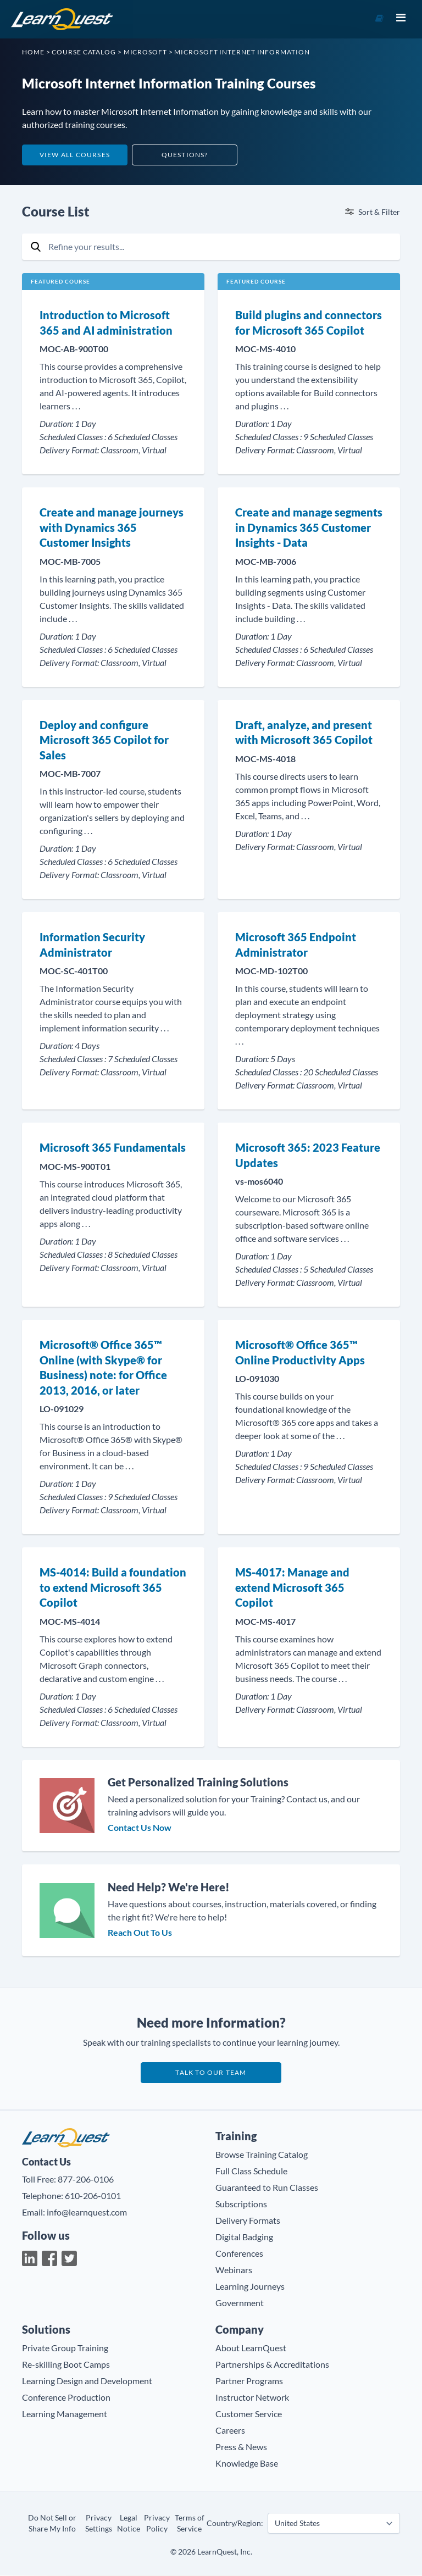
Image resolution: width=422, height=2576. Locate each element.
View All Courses (75, 155)
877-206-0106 (86, 2179)
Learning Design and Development (87, 2382)
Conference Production (66, 2398)
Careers (230, 2431)
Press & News (241, 2447)
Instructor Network (252, 2398)
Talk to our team (210, 2073)
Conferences (239, 2254)
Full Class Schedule (251, 2172)
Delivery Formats (247, 2221)
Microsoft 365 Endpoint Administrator (295, 944)
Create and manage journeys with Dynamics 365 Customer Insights (112, 527)
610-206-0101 (93, 2196)
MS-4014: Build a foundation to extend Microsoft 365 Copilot (113, 1587)
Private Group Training (65, 2349)
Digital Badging (244, 2238)
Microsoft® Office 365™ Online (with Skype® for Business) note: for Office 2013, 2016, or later (103, 1367)
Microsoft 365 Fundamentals (113, 1147)
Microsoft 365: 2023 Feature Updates (307, 1155)
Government (239, 2304)
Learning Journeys (250, 2287)
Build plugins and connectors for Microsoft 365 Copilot (308, 322)
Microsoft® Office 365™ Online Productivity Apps (300, 1352)
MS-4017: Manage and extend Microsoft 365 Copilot (292, 1587)
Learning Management (64, 2415)
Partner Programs (249, 2382)
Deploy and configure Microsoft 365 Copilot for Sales (104, 740)
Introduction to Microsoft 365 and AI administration (106, 322)
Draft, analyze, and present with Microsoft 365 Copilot (304, 732)
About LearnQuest (250, 2349)
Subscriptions (241, 2205)
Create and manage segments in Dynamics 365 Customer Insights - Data (308, 527)
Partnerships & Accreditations (272, 2365)
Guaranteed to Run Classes (266, 2188)
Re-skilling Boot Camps (66, 2365)
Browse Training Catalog (261, 2155)
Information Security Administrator (92, 944)
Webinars (233, 2271)
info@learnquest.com (87, 2212)
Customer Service (248, 2415)
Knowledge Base (246, 2464)
